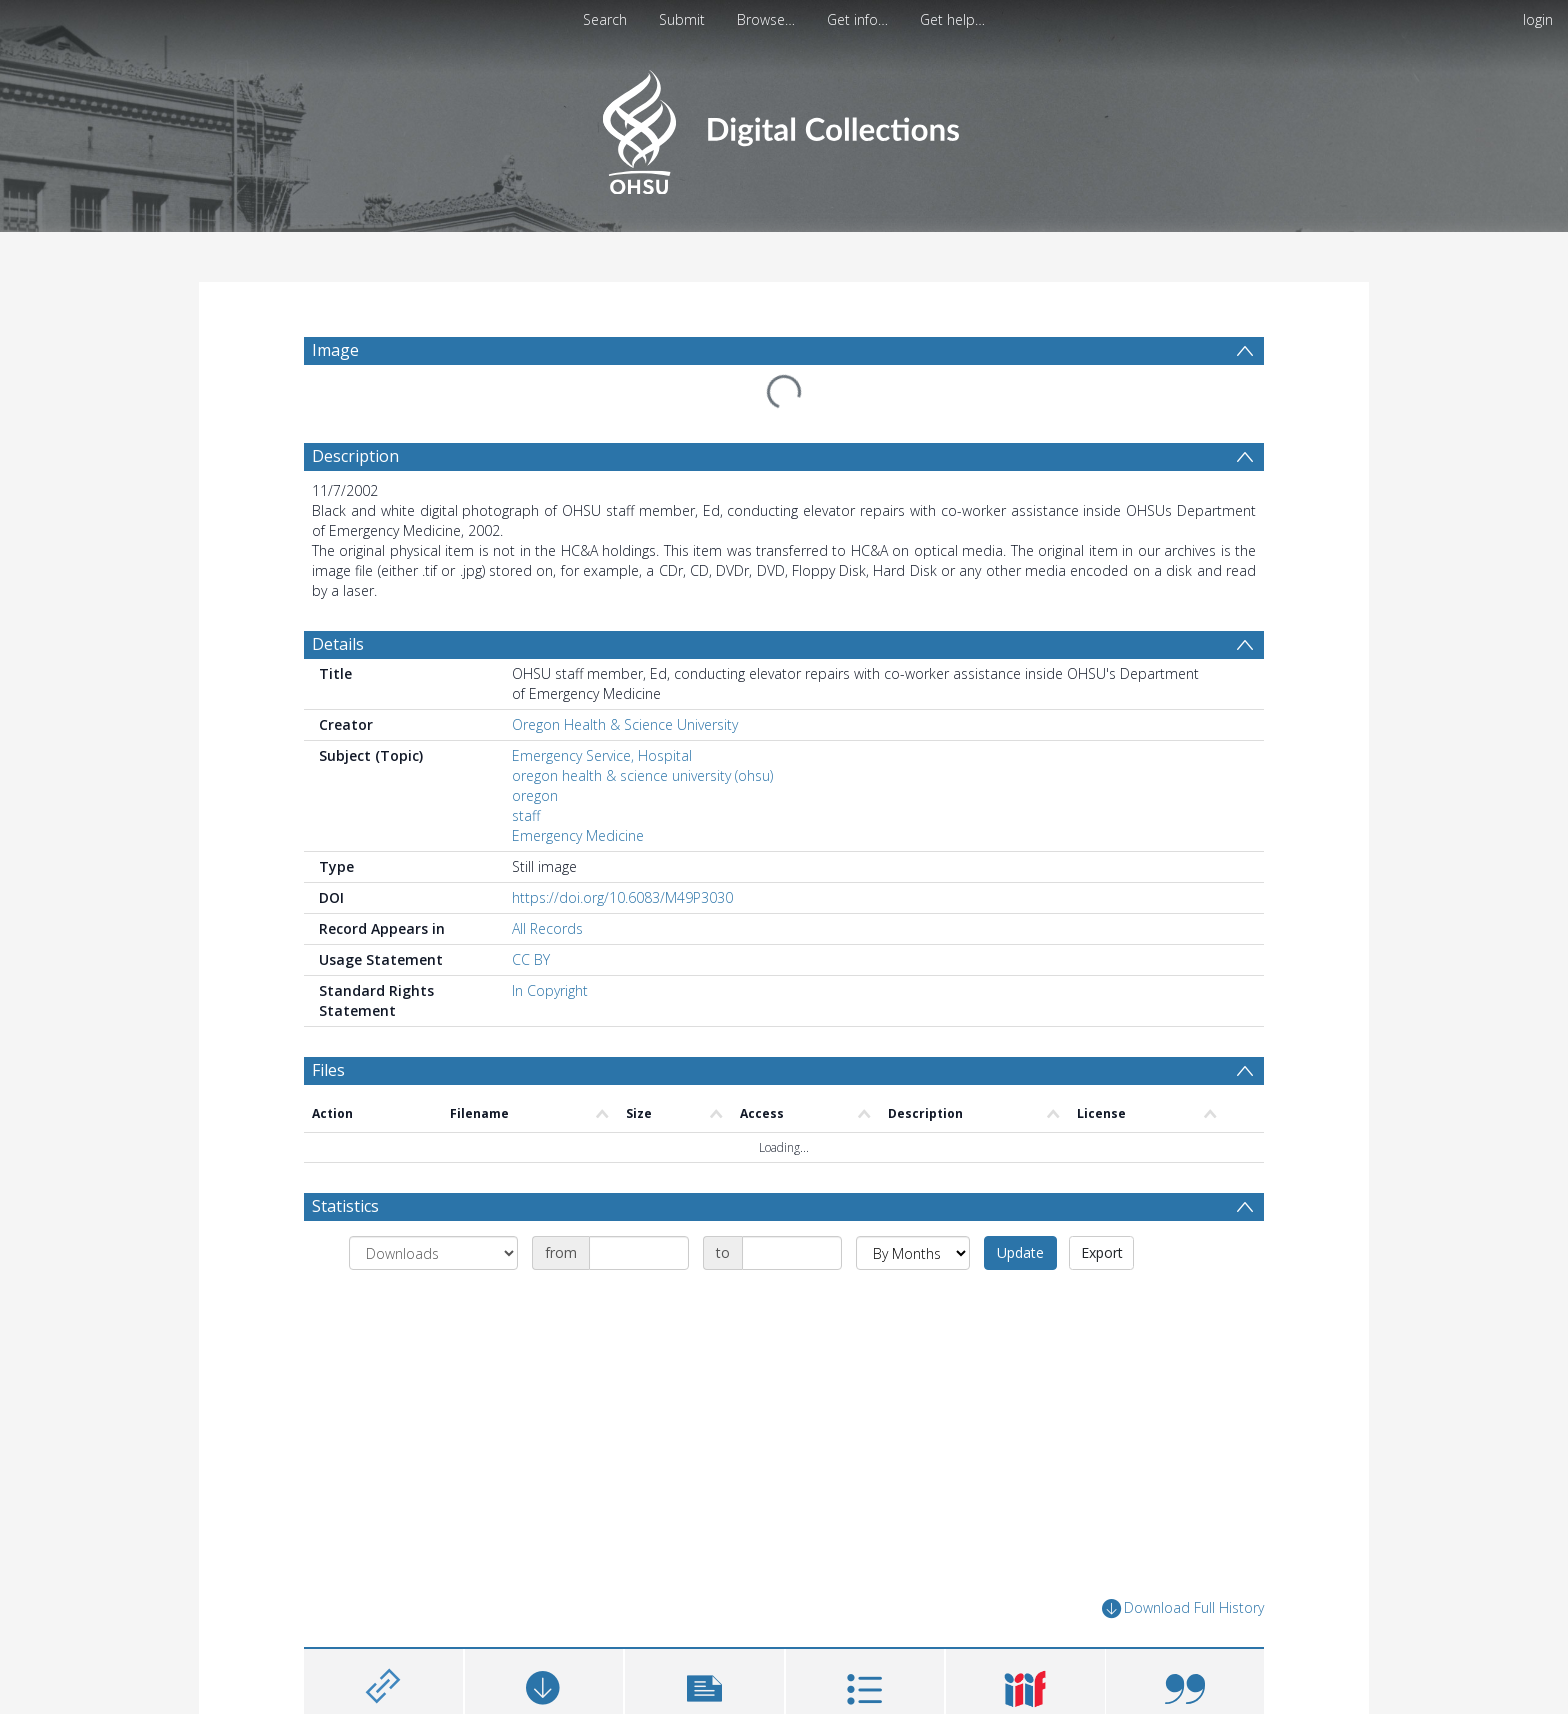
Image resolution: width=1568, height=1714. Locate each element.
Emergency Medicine (578, 835)
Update (1020, 1252)
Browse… (766, 19)
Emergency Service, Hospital (602, 755)
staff (526, 815)
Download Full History (1183, 1608)
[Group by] (433, 1253)
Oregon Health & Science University (625, 724)
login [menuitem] (1538, 19)
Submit (682, 19)
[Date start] (639, 1253)
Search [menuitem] (605, 19)
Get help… (952, 19)
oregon (535, 795)
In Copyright (550, 990)
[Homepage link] (783, 126)
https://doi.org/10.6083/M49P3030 (622, 897)
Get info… (857, 19)
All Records (547, 928)
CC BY (531, 959)
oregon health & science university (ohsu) (642, 775)
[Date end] (792, 1253)
